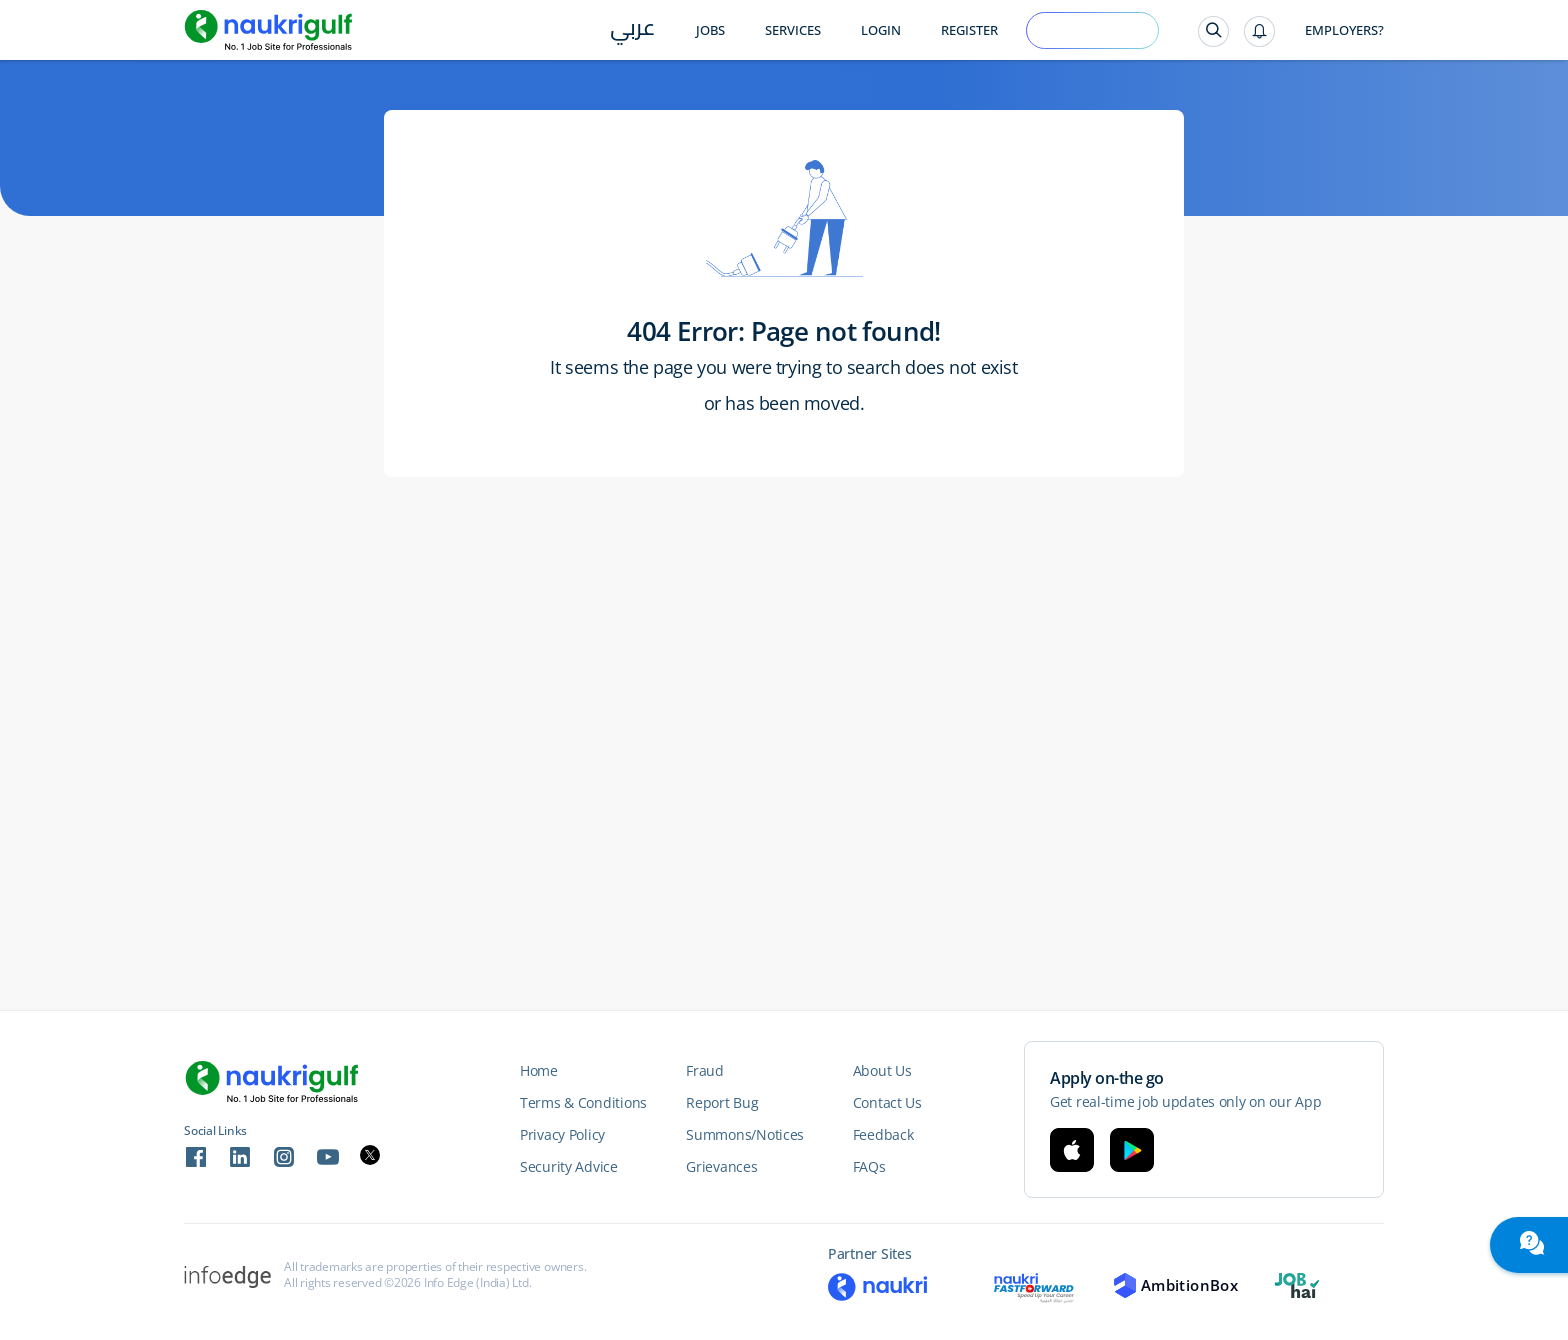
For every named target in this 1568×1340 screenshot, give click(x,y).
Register (969, 30)
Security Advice (569, 1166)
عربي (632, 31)
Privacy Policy (562, 1134)
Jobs (710, 30)
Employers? (1344, 30)
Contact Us (887, 1102)
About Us (882, 1070)
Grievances (721, 1166)
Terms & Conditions (583, 1102)
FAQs (869, 1166)
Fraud (705, 1070)
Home (539, 1070)
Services (793, 30)
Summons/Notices (745, 1134)
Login (881, 30)
